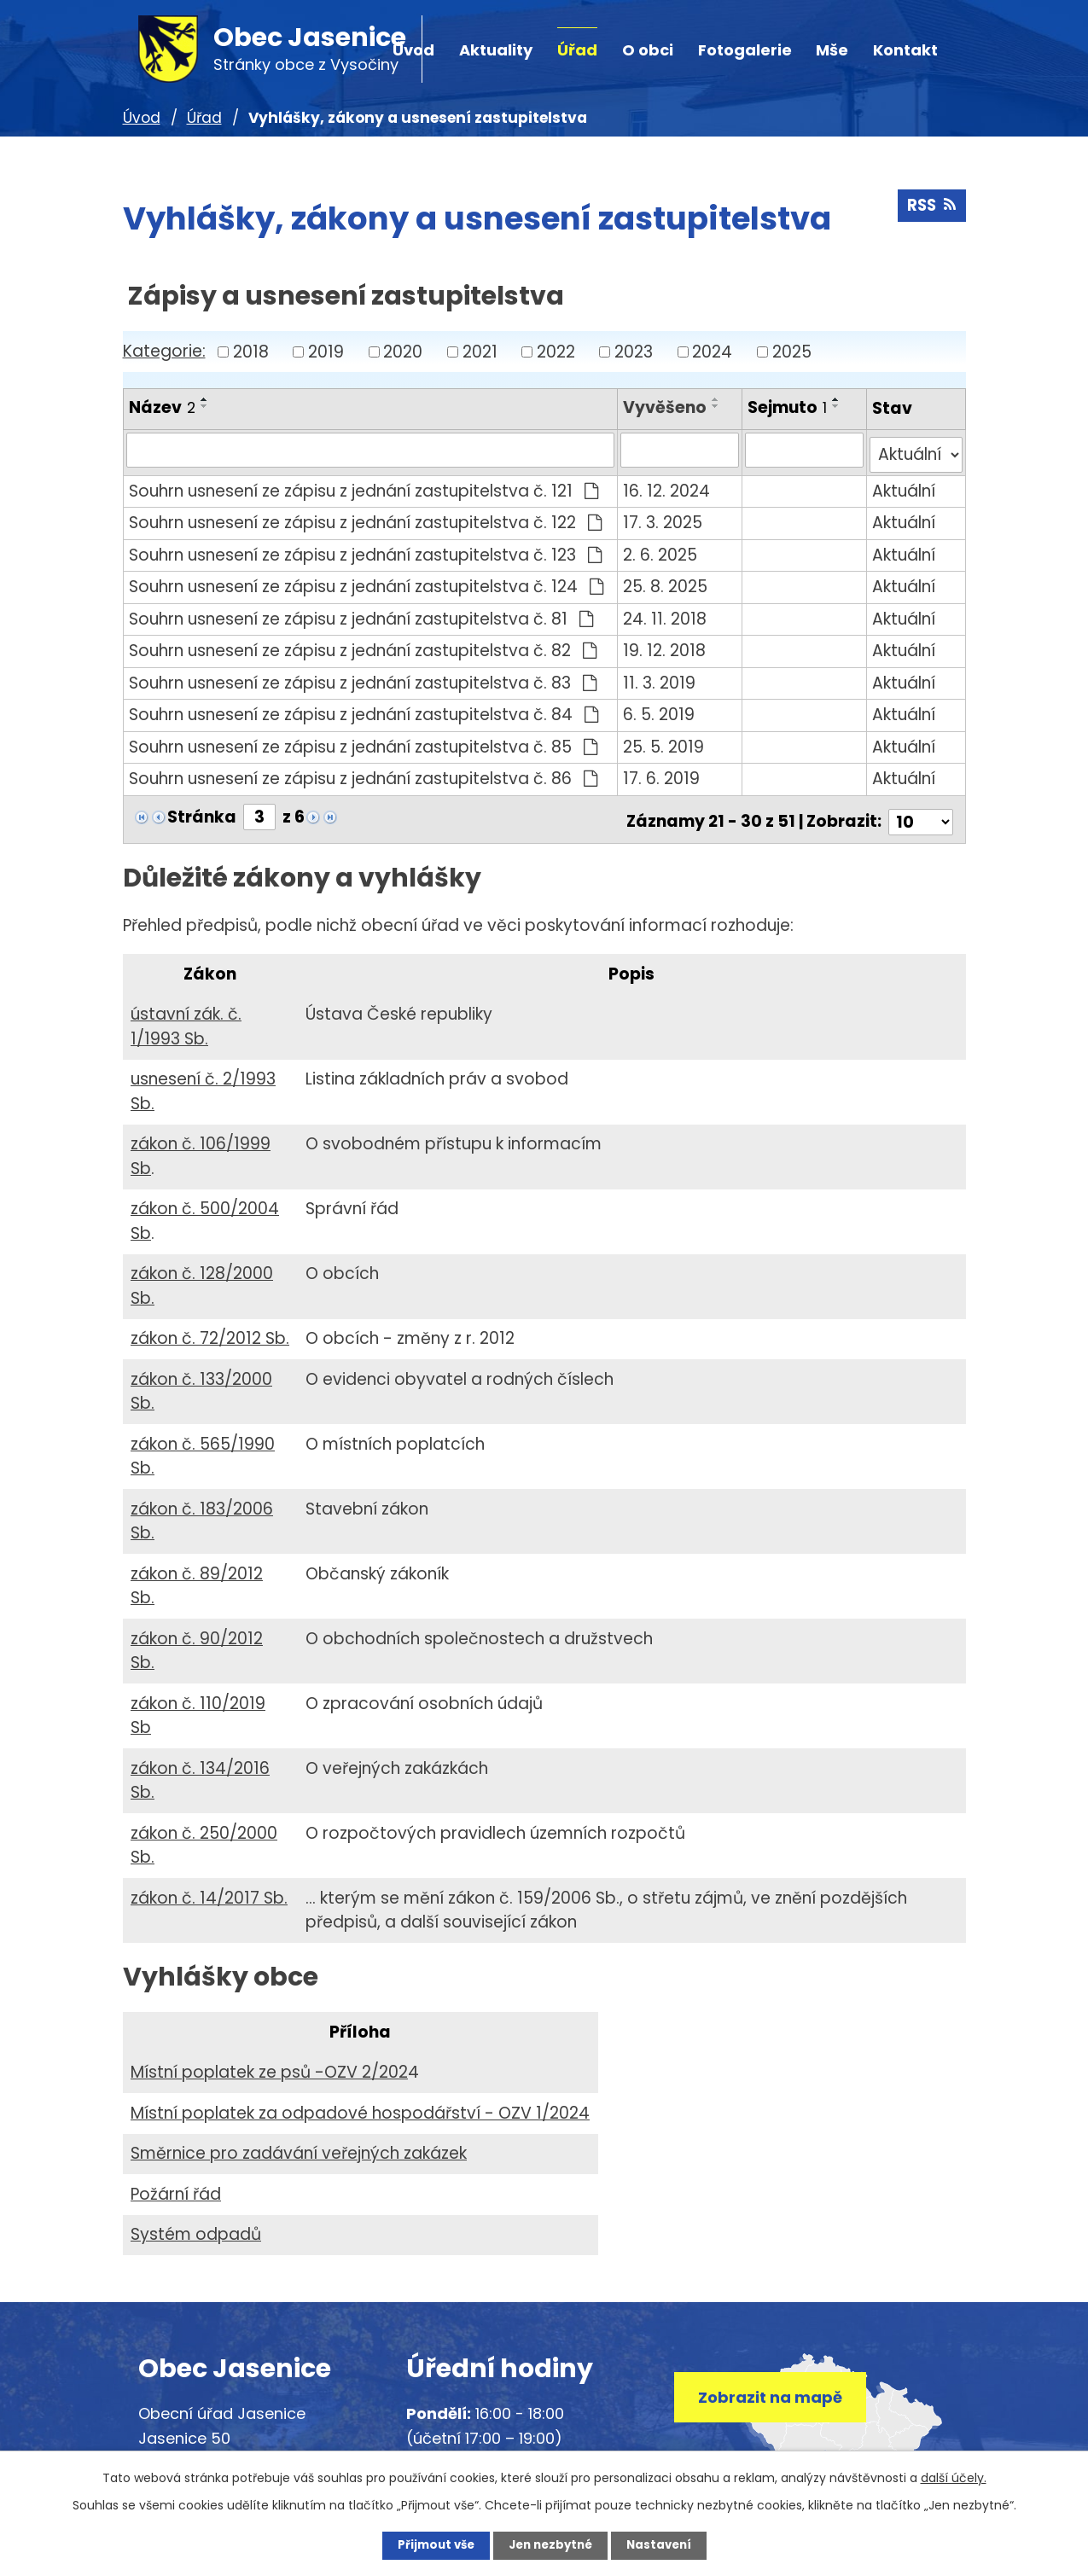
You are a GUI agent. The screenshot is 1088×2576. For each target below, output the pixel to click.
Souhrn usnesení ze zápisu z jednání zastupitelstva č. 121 (364, 485)
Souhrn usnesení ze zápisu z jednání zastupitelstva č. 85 (363, 741)
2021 (480, 351)
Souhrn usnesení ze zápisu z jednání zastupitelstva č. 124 (366, 581)
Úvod (141, 118)
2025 (792, 351)
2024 (712, 351)
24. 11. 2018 (666, 613)
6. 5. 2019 (660, 709)
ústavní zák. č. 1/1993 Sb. (186, 1016)
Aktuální (904, 485)
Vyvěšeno (666, 407)
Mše (832, 50)
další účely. (953, 2476)
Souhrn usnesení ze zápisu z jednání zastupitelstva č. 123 (365, 549)
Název (162, 407)
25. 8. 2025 (667, 581)
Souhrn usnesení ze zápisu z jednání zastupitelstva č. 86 (363, 773)
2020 (402, 351)
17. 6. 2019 (663, 773)
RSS (931, 208)
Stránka (201, 811)
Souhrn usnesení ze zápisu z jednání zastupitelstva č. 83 (363, 677)
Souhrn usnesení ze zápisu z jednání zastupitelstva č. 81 (361, 613)
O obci (647, 50)
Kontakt (905, 50)
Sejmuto (788, 407)
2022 (556, 351)
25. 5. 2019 (665, 741)
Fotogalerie (745, 50)
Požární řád (176, 2183)
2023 (633, 351)
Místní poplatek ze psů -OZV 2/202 (269, 2061)
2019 (326, 351)
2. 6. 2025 (662, 549)
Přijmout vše (426, 2544)
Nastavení (669, 2544)
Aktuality (495, 50)
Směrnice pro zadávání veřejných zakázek (299, 2142)
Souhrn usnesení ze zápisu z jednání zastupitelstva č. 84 (364, 709)
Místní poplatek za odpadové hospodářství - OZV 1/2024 (360, 2102)
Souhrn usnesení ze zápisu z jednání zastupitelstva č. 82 (363, 645)
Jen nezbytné (551, 2544)
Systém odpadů (196, 2224)
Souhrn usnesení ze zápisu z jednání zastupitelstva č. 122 (365, 517)
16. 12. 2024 (668, 485)
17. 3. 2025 (664, 517)
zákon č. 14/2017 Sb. (209, 1887)
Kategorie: (164, 351)
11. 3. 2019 (661, 677)
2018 (251, 351)
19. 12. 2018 (666, 645)
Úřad (577, 50)
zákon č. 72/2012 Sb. (210, 1328)
